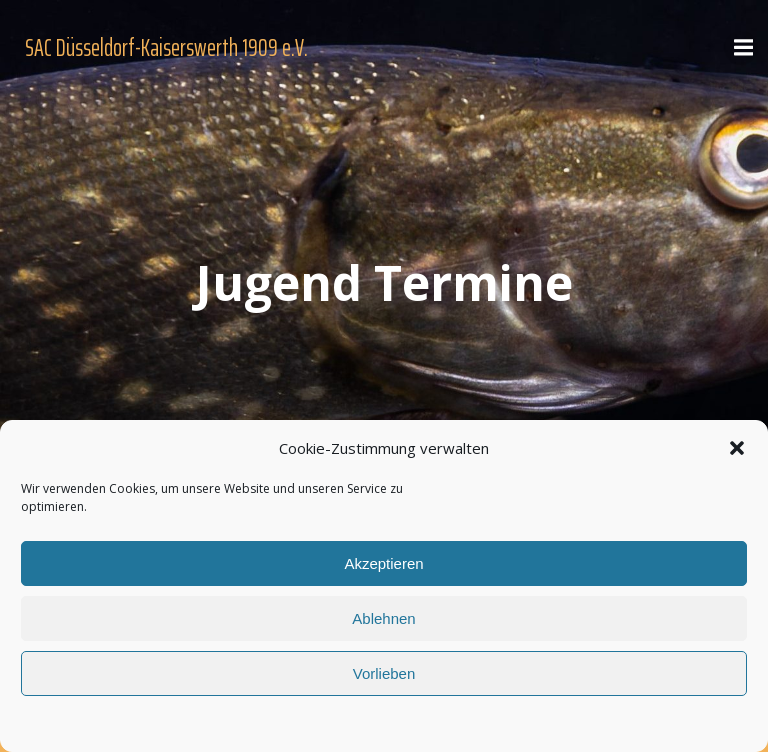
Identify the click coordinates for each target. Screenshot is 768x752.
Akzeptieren (383, 563)
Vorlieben (384, 673)
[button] (737, 448)
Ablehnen (383, 618)
